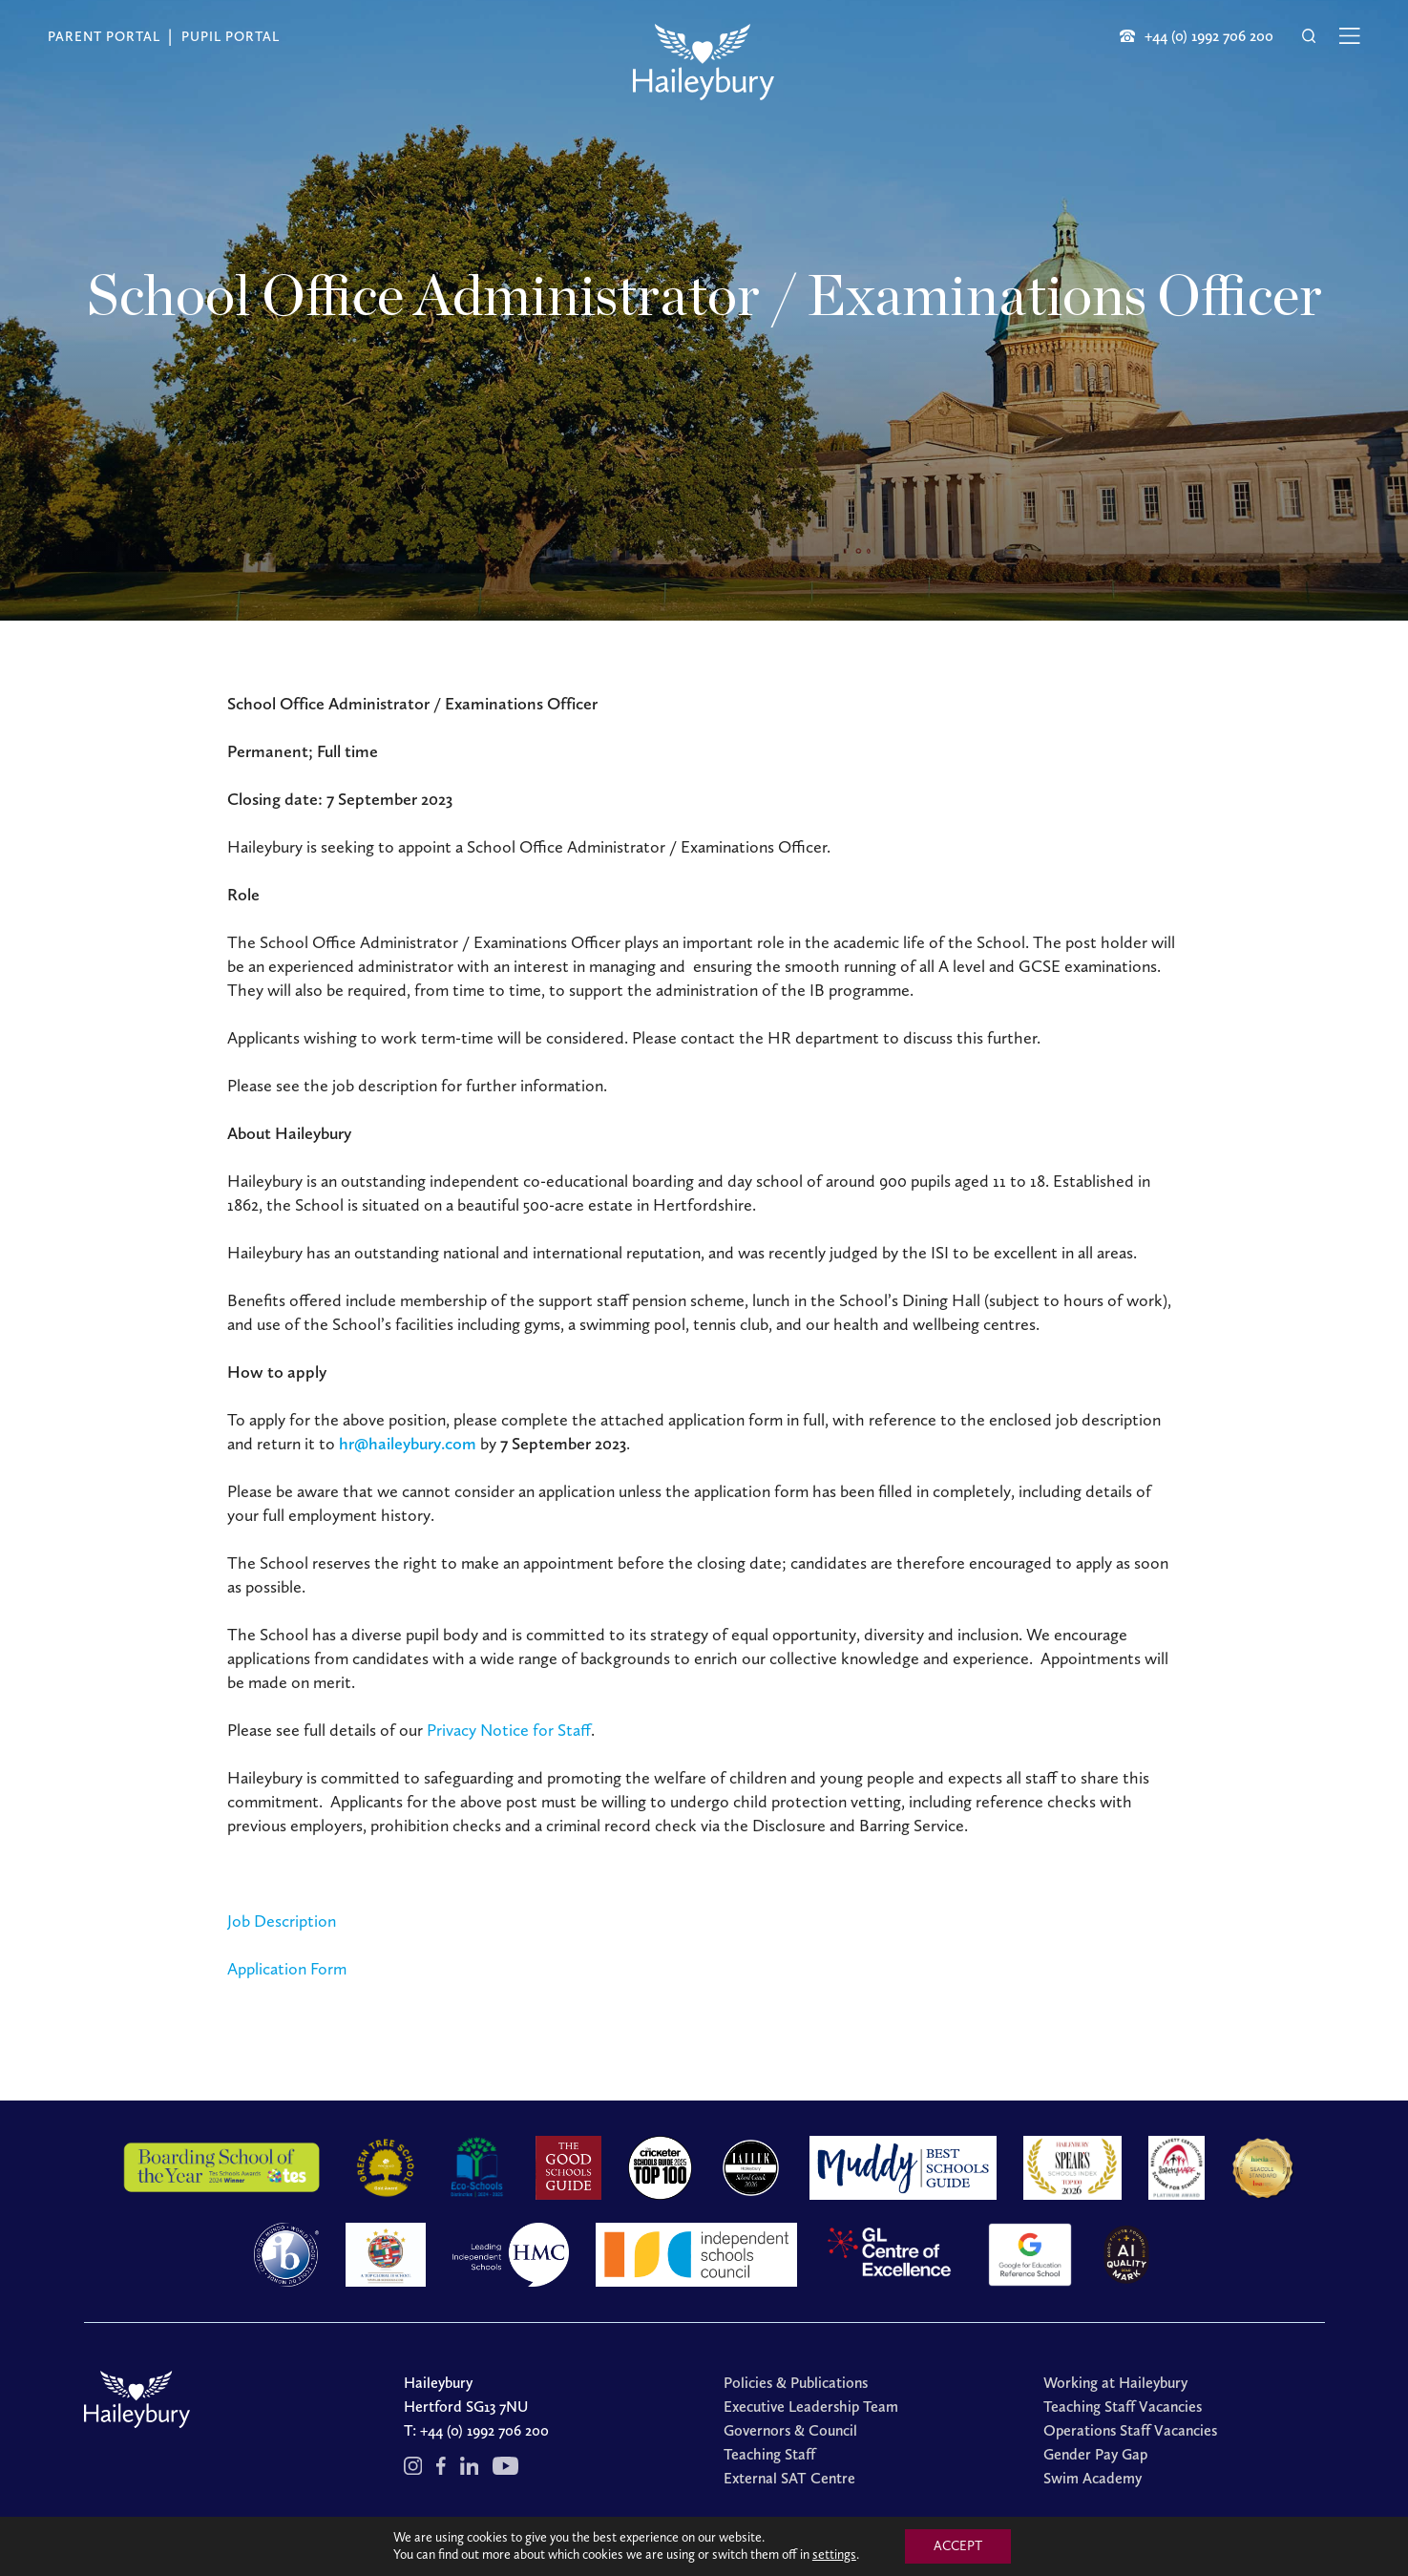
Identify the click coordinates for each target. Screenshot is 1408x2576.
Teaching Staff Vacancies (1122, 2406)
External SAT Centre (789, 2478)
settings (834, 2554)
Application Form (287, 1968)
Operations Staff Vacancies (1130, 2430)
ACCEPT (958, 2546)
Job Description (281, 1921)
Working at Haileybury (1115, 2383)
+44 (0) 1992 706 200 (484, 2430)
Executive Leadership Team (811, 2406)
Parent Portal (104, 37)
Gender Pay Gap (1095, 2454)
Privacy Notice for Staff (509, 1730)
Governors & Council (790, 2430)
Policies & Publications (796, 2383)
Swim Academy (1092, 2478)
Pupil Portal (230, 37)
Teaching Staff (769, 2454)
